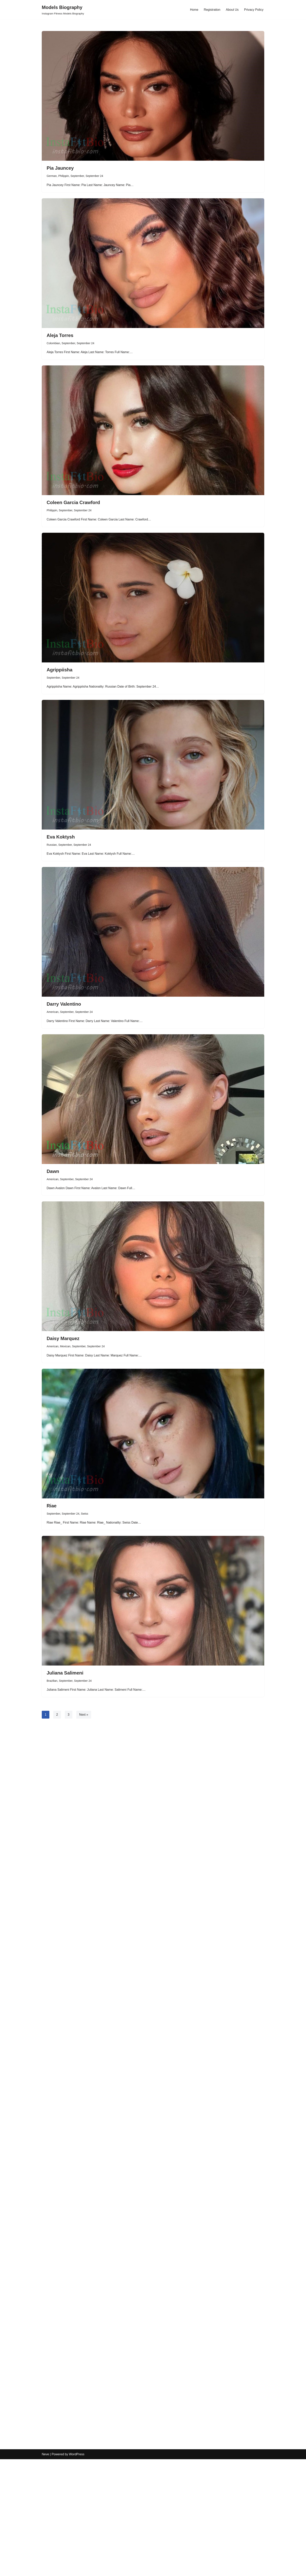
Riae (52, 1506)
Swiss (84, 1514)
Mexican (65, 1346)
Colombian (53, 343)
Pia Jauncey (60, 168)
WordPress (76, 2571)
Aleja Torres (60, 335)
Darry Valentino (64, 1004)
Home (194, 9)
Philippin (63, 175)
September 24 (94, 175)
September (77, 175)
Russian (52, 845)
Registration (212, 9)
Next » (83, 1715)
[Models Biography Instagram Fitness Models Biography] (63, 10)
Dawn (53, 1171)
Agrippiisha (59, 669)
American (53, 1012)
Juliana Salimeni (65, 1673)
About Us (232, 9)
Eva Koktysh (61, 837)
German (52, 175)
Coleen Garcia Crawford (73, 502)
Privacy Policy (253, 9)
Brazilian (52, 1681)
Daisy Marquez (63, 1338)
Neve (45, 2571)
